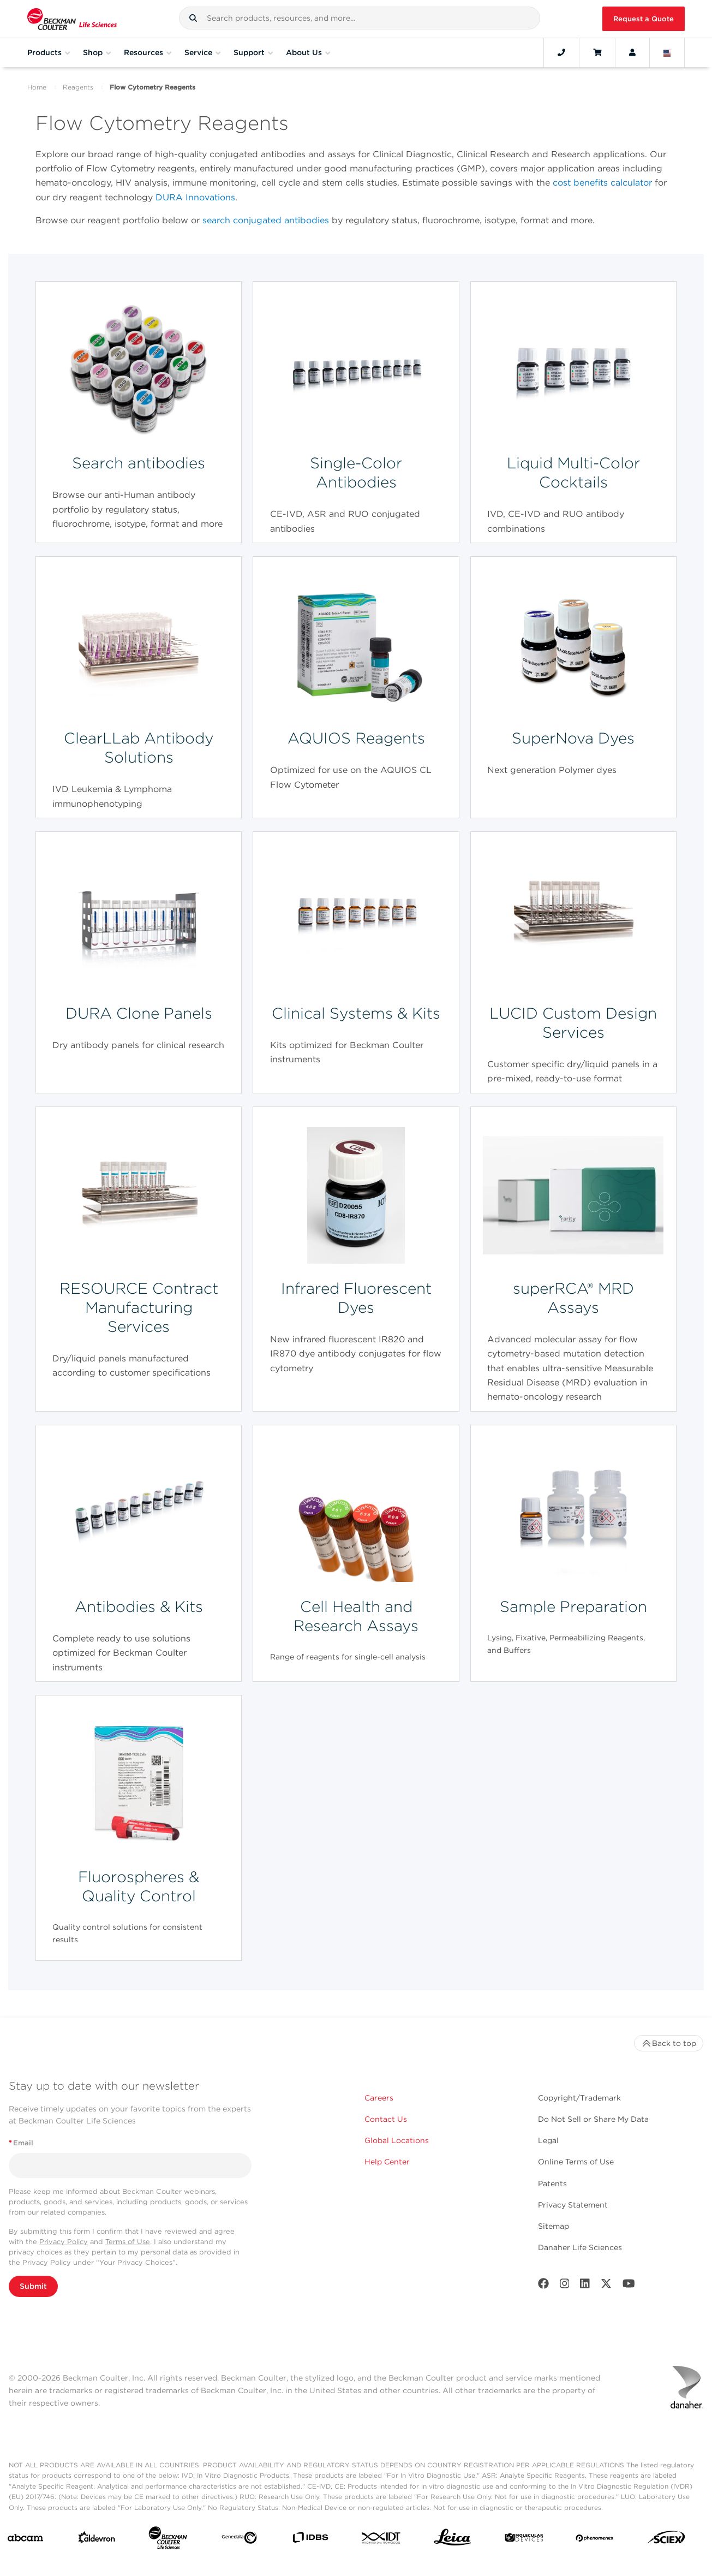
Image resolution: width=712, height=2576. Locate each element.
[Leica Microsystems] (452, 2540)
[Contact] (561, 52)
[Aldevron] (97, 2539)
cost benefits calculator (602, 182)
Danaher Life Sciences (580, 2247)
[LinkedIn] (585, 2286)
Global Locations (396, 2140)
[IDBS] (310, 2539)
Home (36, 87)
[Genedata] (239, 2540)
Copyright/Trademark (579, 2097)
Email (21, 2143)
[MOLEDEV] (524, 2539)
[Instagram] (565, 2286)
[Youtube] (629, 2286)
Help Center (387, 2161)
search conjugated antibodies (265, 220)
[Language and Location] (667, 52)
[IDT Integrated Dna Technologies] (382, 2540)
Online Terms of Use (576, 2161)
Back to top (668, 2043)
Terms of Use (127, 2242)
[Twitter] (606, 2286)
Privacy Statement (573, 2204)
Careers (378, 2097)
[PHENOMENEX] (595, 2540)
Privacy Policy (63, 2242)
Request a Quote (643, 19)
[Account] (632, 52)
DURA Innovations (195, 197)
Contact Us (385, 2119)
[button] (193, 18)
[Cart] (597, 52)
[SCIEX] (666, 2540)
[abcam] (25, 2540)
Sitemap (553, 2226)
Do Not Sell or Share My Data (593, 2119)
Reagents (78, 87)
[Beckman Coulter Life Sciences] (168, 2540)
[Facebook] (543, 2286)
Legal (548, 2140)
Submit (33, 2286)
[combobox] (360, 18)
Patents (552, 2183)
